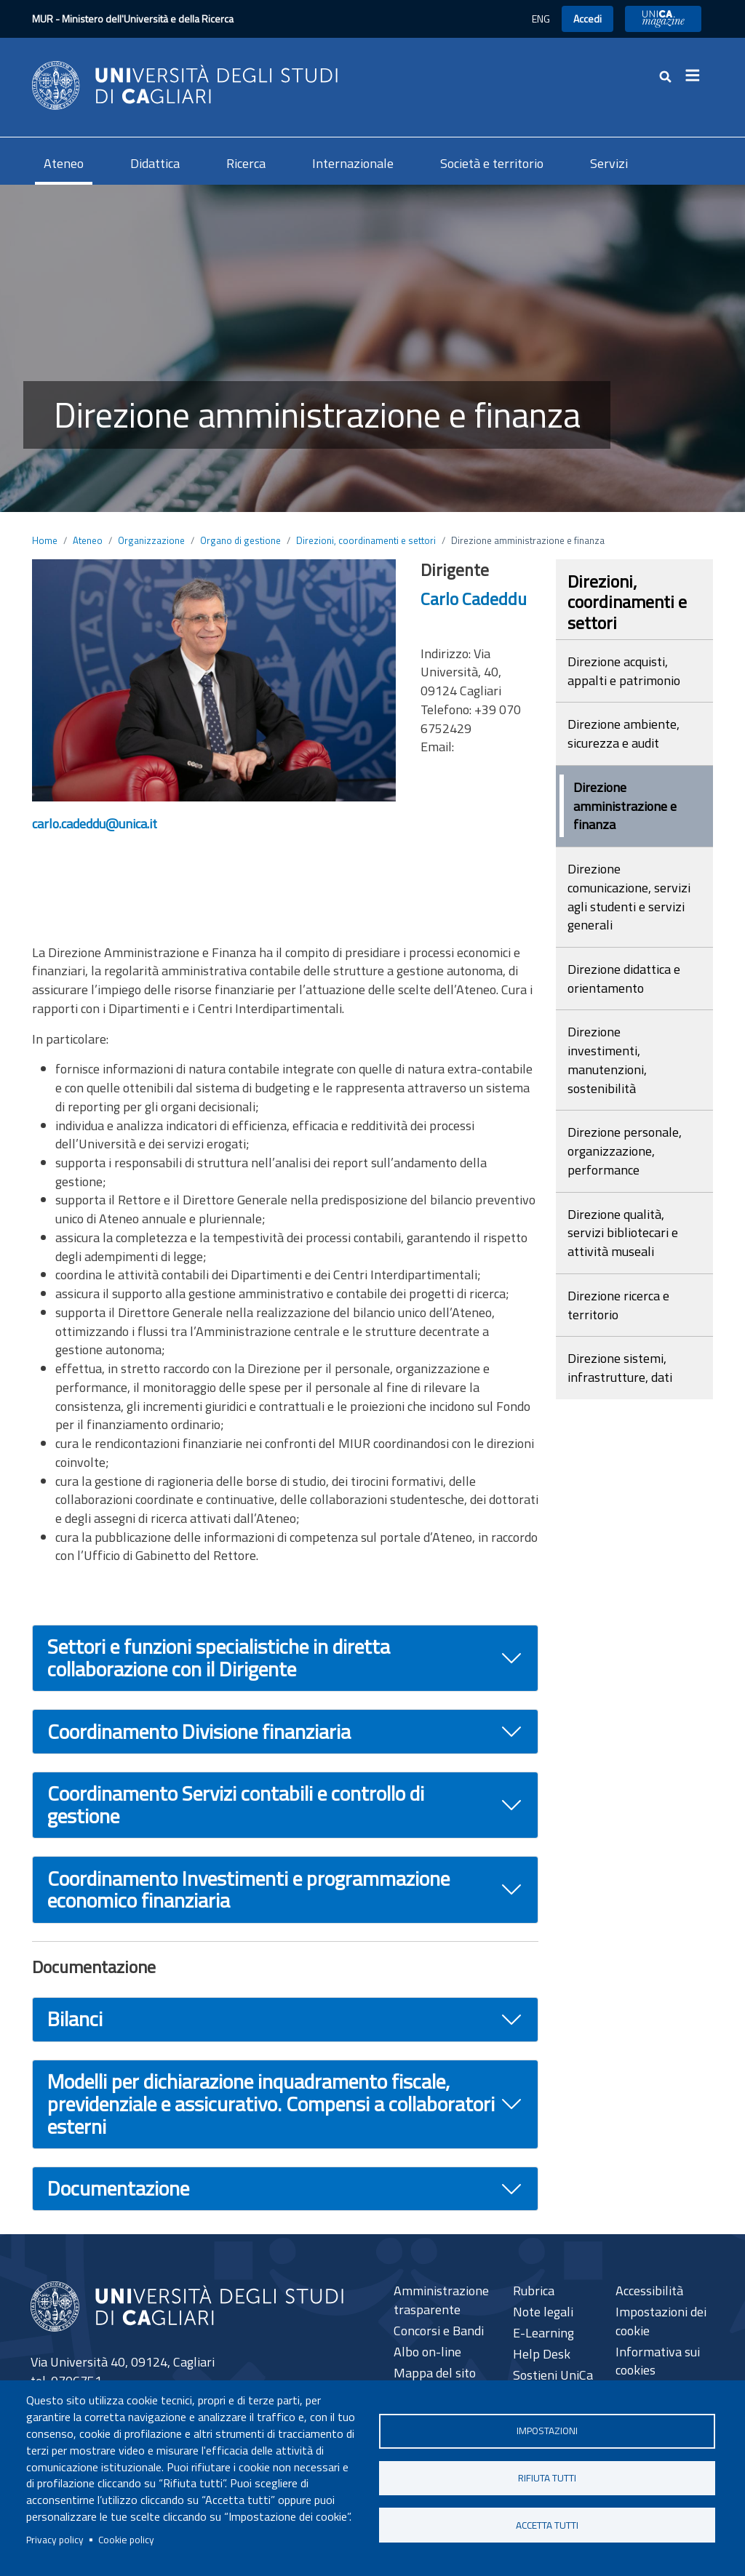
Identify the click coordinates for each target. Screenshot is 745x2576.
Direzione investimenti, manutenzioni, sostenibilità (607, 1059)
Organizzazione (151, 540)
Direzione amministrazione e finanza (625, 805)
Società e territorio (491, 163)
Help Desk (541, 2354)
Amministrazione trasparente (441, 2300)
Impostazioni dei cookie (660, 2321)
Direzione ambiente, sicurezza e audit (623, 733)
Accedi (587, 18)
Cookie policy (126, 2539)
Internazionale (353, 163)
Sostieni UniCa (553, 2375)
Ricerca (246, 163)
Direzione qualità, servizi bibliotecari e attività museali (622, 1232)
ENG (541, 18)
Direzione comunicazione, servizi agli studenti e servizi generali (628, 897)
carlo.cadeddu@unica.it (94, 823)
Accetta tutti (547, 2525)
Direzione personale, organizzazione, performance (624, 1150)
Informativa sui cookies (657, 2361)
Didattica (155, 163)
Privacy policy (55, 2539)
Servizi (609, 163)
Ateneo (64, 163)
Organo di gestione (240, 540)
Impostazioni (547, 2430)
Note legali (543, 2311)
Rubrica (533, 2290)
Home (44, 540)
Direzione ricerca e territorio (618, 1305)
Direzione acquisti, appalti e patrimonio (623, 671)
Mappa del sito (435, 2373)
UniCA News (663, 18)
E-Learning (543, 2333)
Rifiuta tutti (547, 2478)
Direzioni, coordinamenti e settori (366, 540)
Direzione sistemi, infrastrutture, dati (619, 1367)
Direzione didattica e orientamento (623, 978)
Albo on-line (427, 2351)
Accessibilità (649, 2290)
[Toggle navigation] (697, 75)
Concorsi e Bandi (439, 2330)
